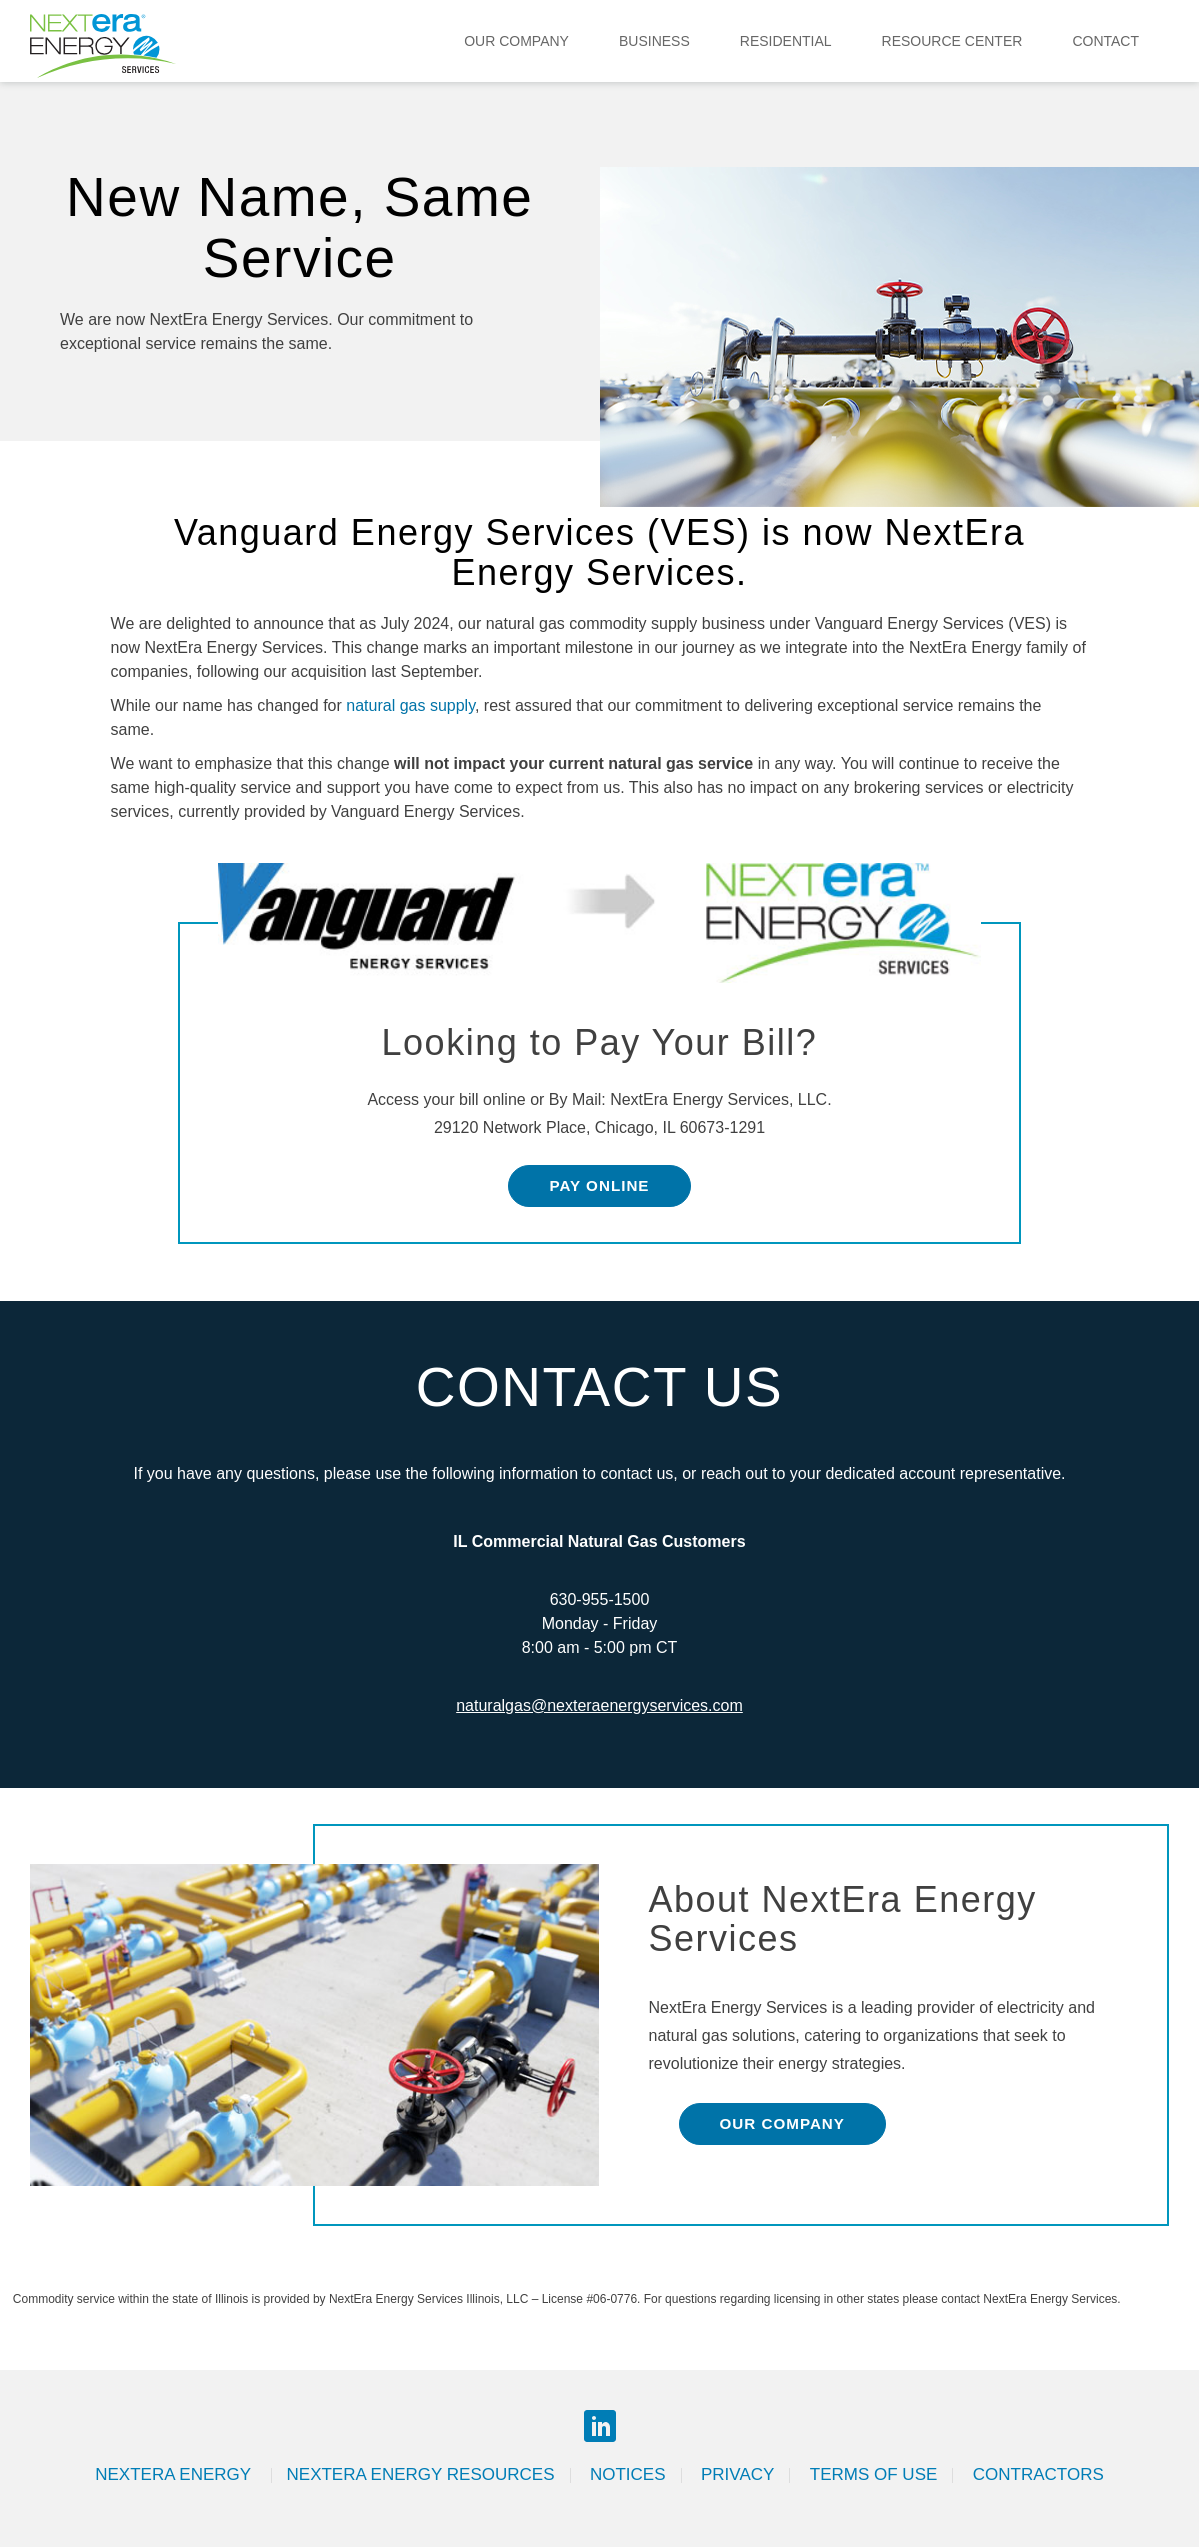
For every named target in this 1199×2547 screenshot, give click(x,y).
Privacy (737, 2474)
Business (654, 41)
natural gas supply (410, 705)
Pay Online (599, 1185)
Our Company (516, 41)
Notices (628, 2474)
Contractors (1038, 2474)
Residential (786, 41)
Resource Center (952, 41)
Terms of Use (874, 2474)
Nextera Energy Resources (421, 2474)
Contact (1105, 41)
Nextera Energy (175, 2474)
